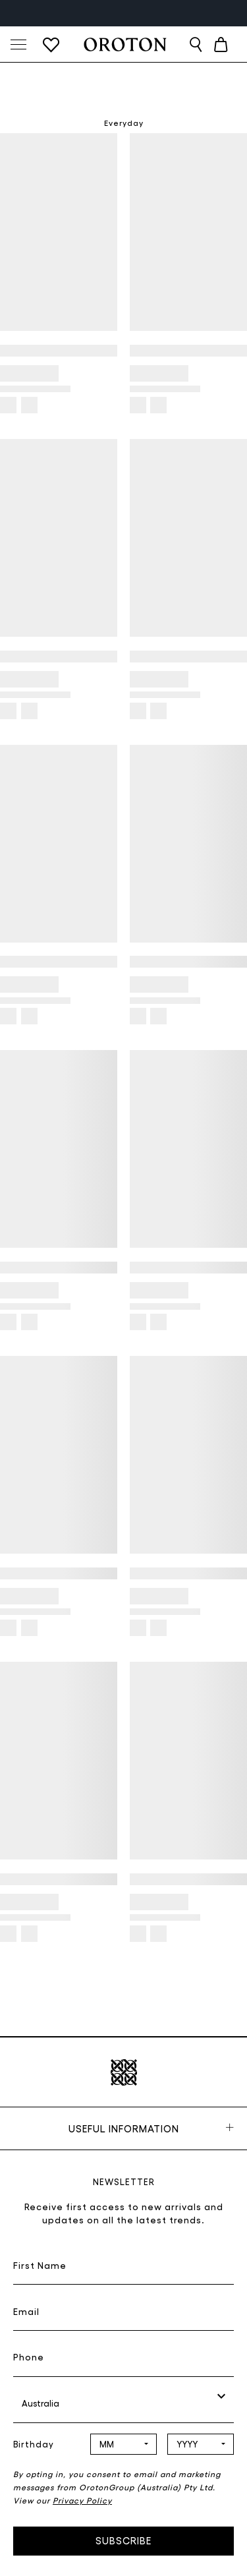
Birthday (33, 2444)
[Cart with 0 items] (220, 44)
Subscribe (123, 2540)
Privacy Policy (82, 2500)
